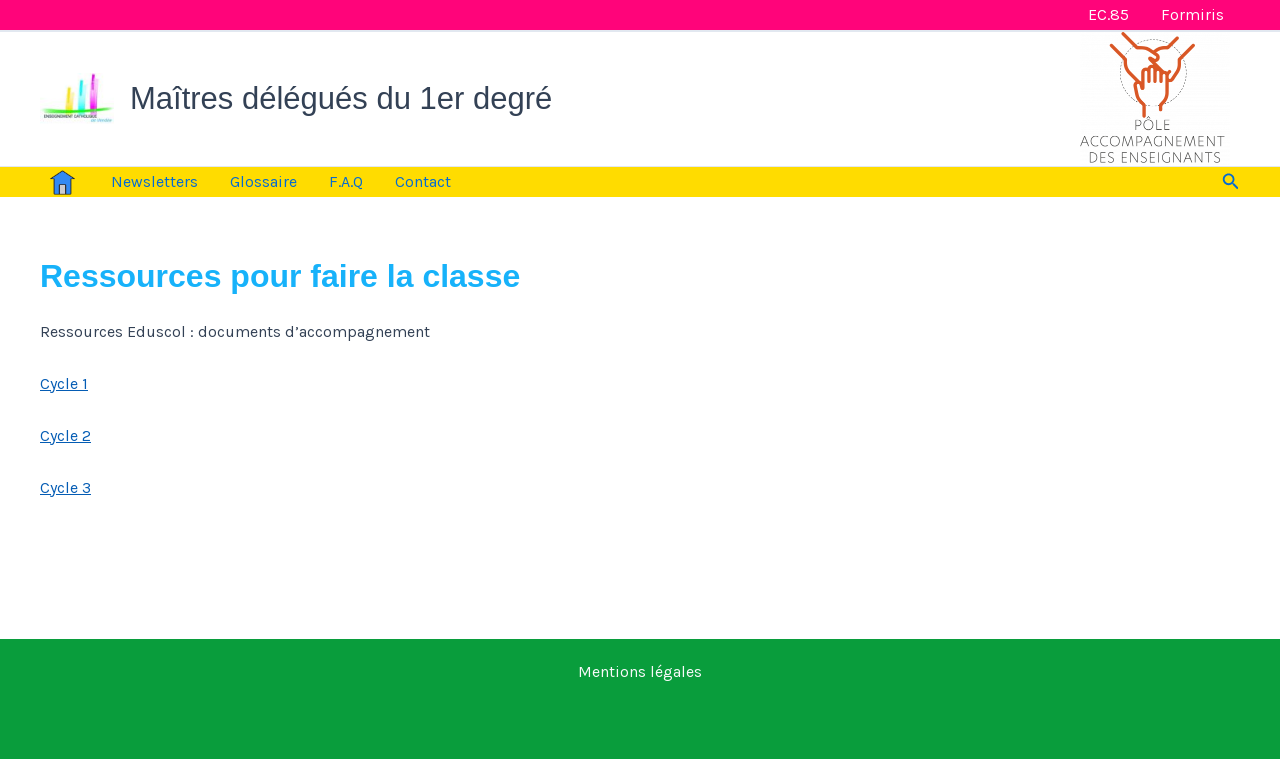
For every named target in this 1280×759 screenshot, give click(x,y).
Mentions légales (640, 671)
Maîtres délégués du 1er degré (341, 98)
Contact (423, 181)
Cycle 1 (64, 383)
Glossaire (263, 181)
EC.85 (1108, 14)
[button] (1231, 182)
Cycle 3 (65, 487)
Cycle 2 (65, 435)
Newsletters (154, 181)
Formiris (1192, 14)
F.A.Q (346, 181)
